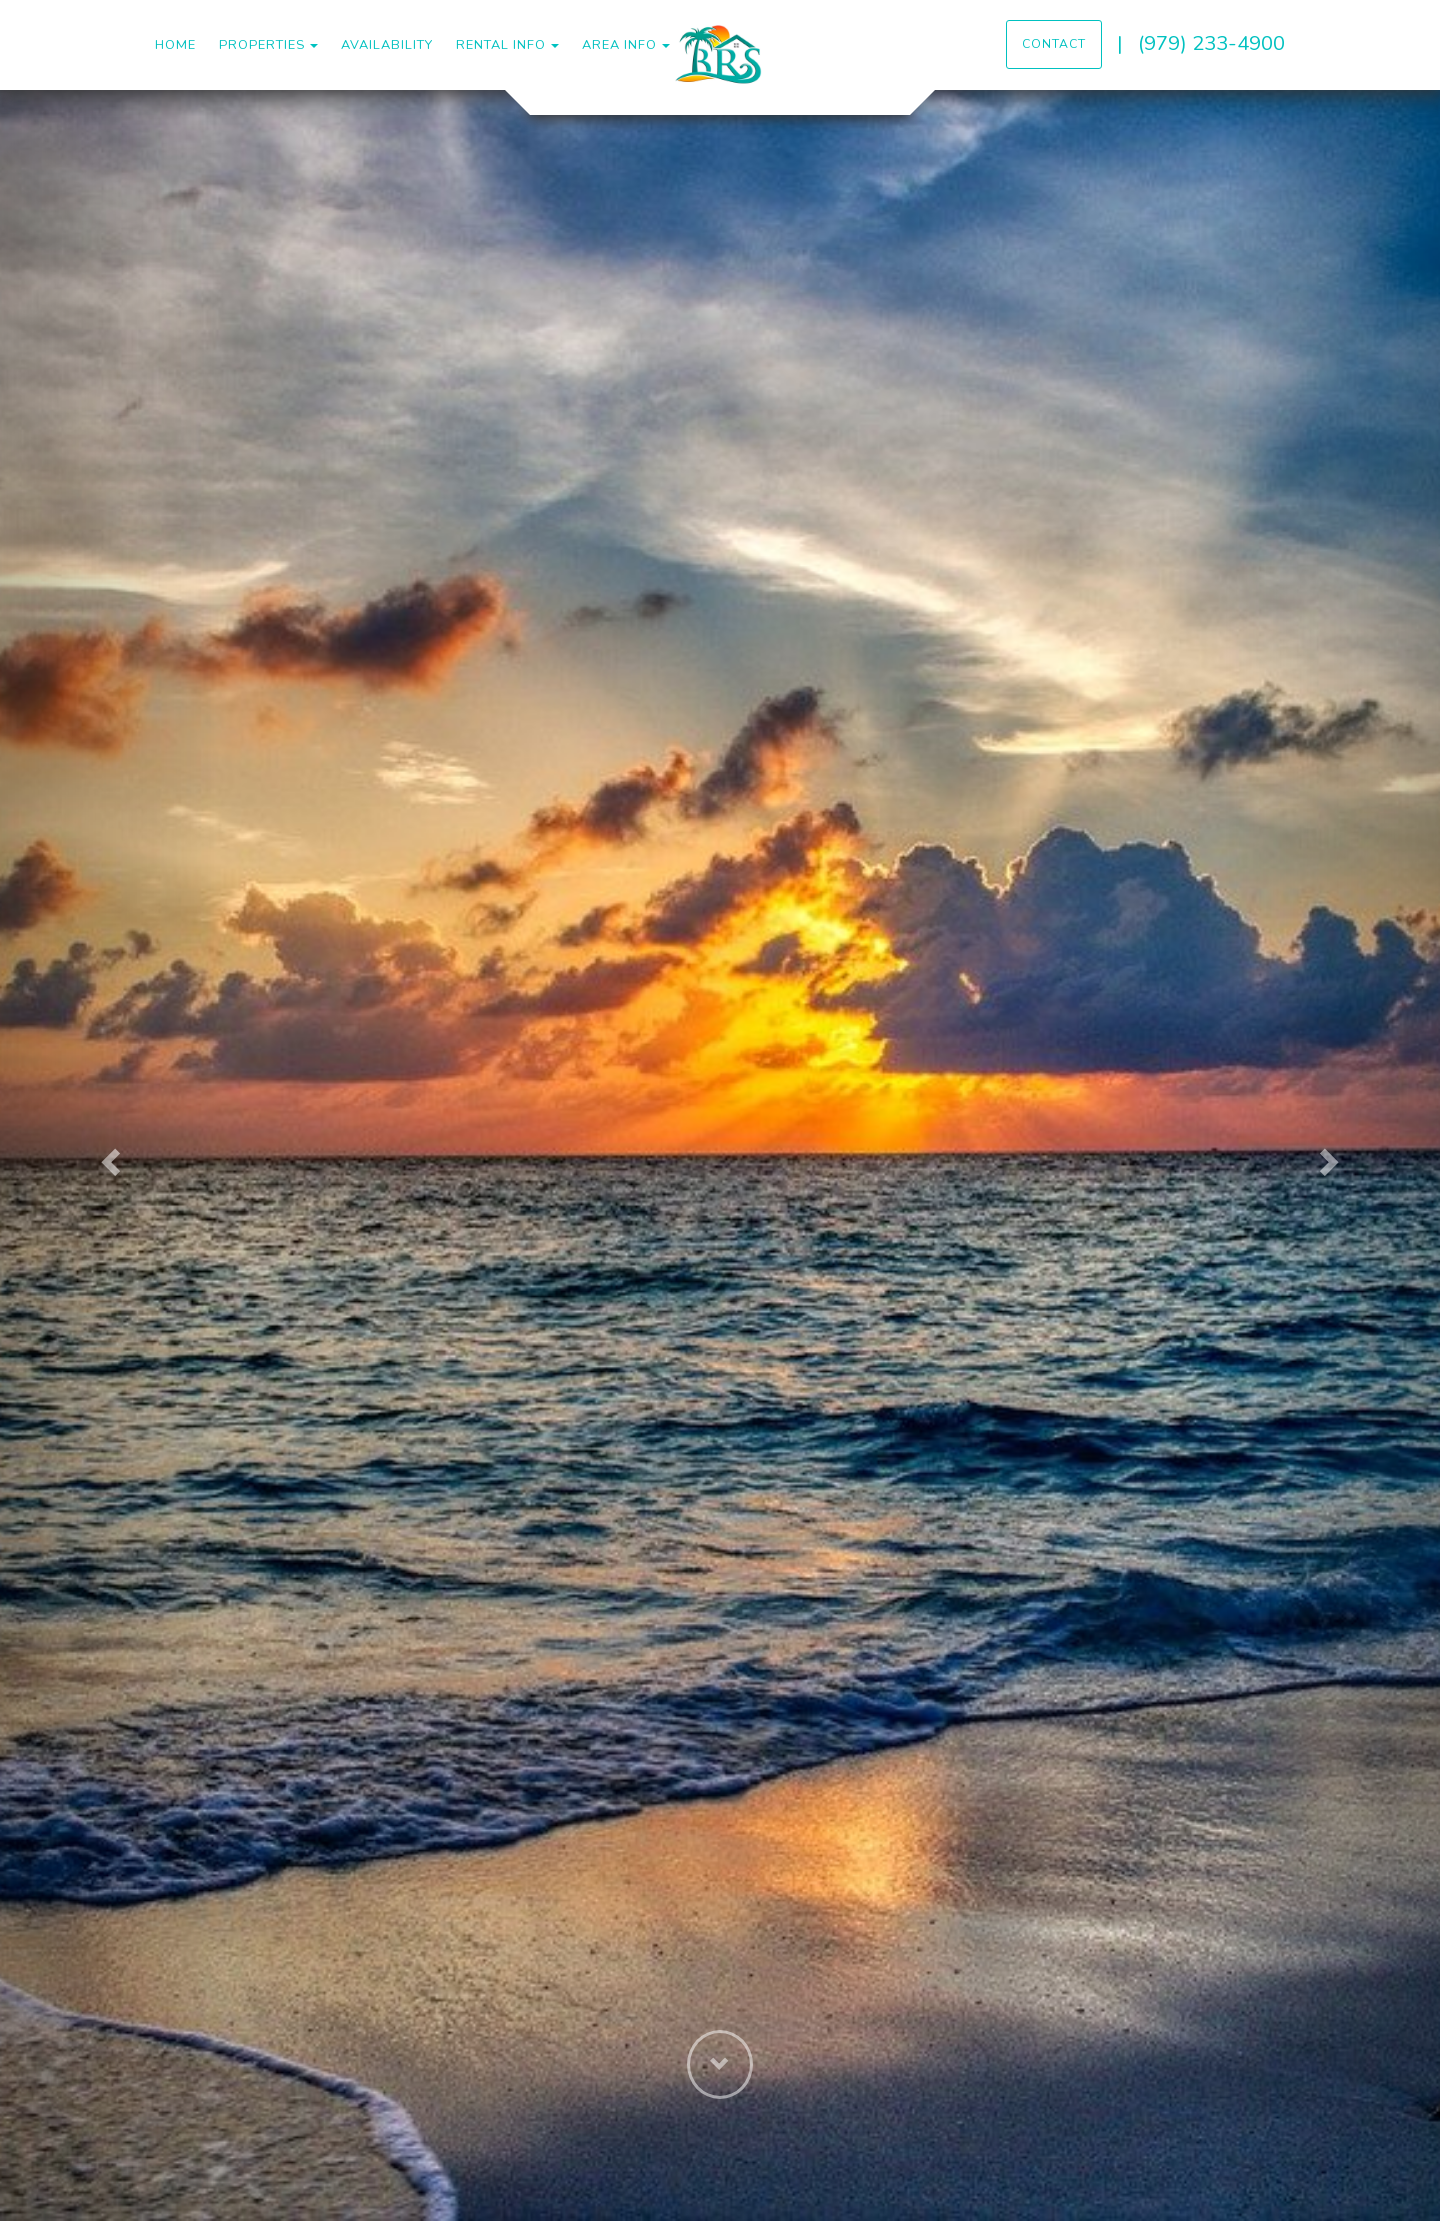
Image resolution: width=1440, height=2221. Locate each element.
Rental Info (501, 45)
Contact (1054, 44)
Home (175, 45)
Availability (387, 45)
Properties (262, 45)
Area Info (619, 45)
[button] (108, 1155)
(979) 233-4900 (1211, 43)
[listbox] (720, 1155)
